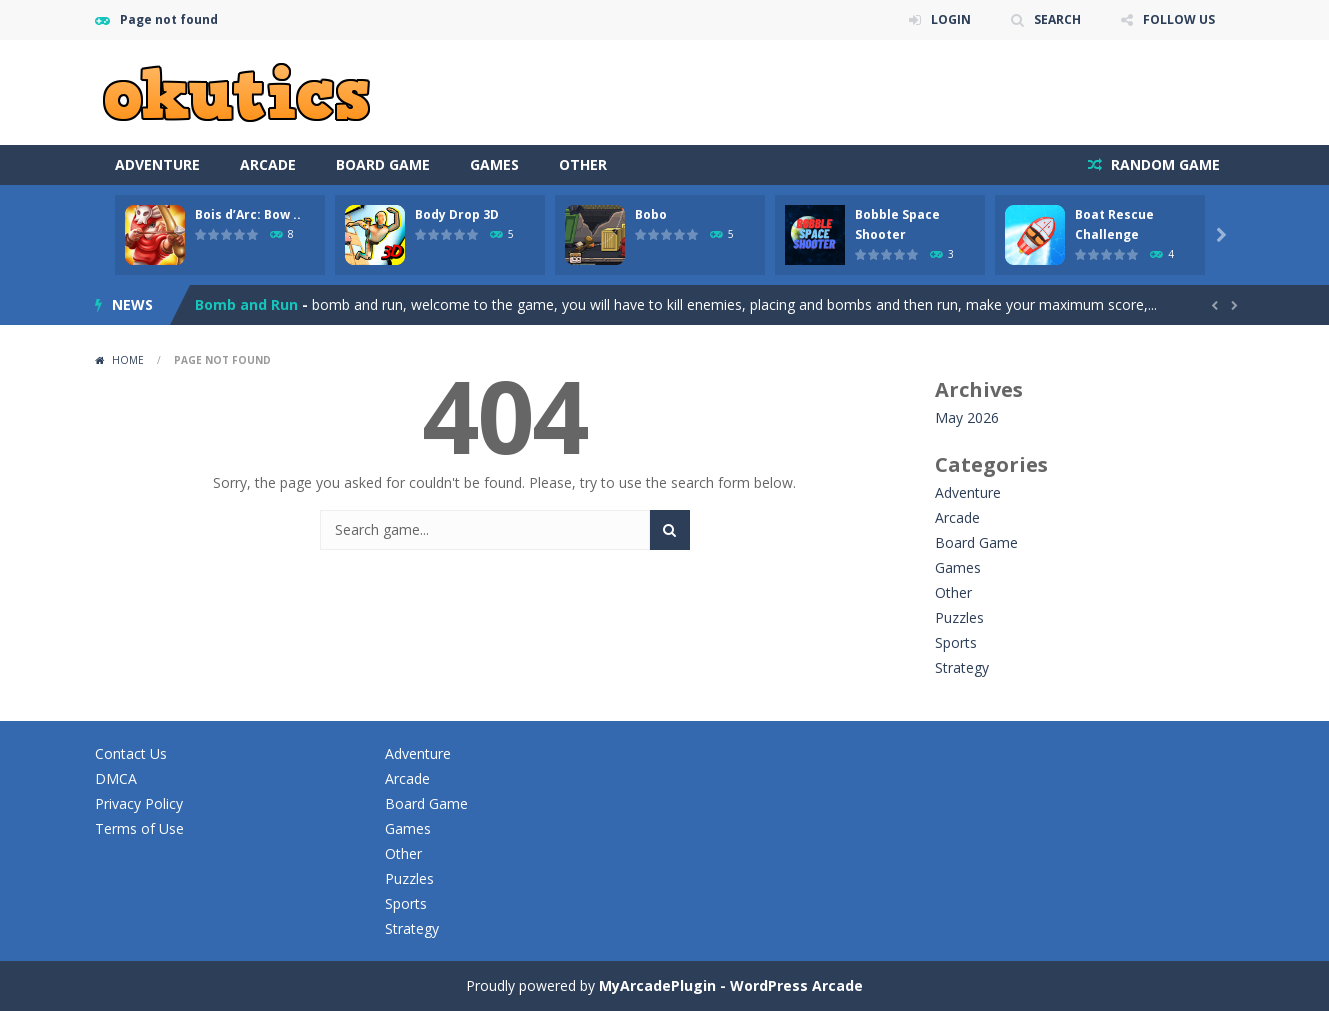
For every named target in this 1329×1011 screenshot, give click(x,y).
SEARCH (1057, 19)
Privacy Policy (139, 803)
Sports (956, 642)
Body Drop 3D (457, 214)
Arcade (268, 164)
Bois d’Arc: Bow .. (248, 214)
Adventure (157, 164)
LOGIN (951, 19)
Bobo (651, 214)
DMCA (116, 778)
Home (128, 360)
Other (583, 164)
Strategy (962, 667)
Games (494, 164)
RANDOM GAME (1163, 164)
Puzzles (959, 617)
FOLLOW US (1179, 19)
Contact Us (131, 753)
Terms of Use (139, 828)
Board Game (383, 164)
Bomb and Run (246, 304)
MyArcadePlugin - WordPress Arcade (731, 985)
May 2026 (967, 417)
